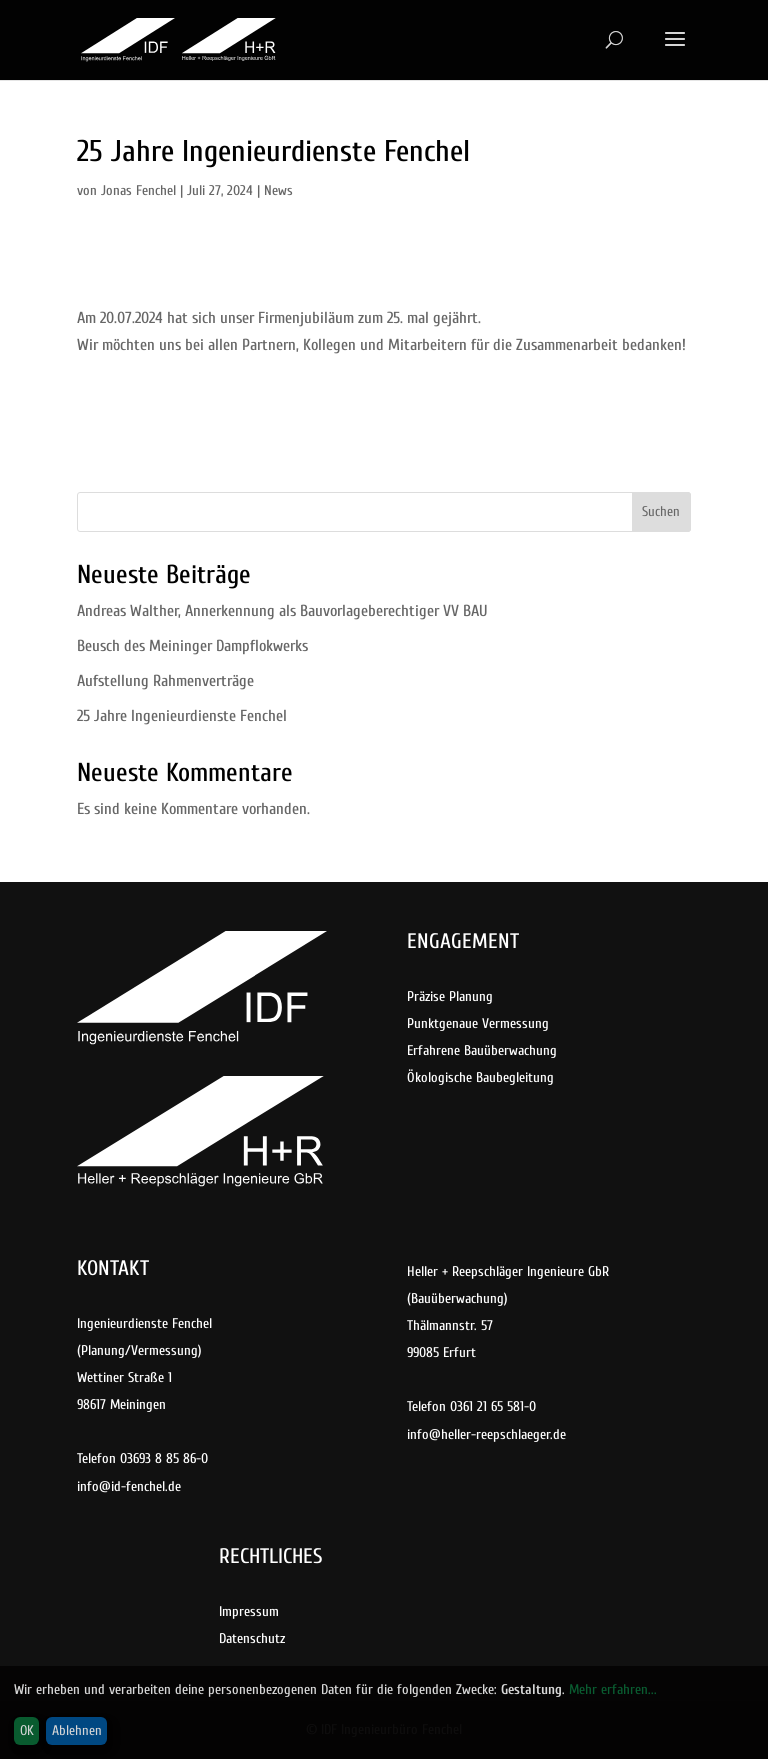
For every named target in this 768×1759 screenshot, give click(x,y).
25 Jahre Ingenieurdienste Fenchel (182, 716)
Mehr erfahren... (613, 1689)
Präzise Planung (450, 996)
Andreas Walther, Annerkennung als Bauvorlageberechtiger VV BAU (282, 611)
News (278, 190)
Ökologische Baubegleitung (480, 1077)
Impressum (249, 1611)
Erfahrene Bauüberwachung (482, 1050)
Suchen (661, 511)
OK (27, 1730)
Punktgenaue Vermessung (478, 1023)
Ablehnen (77, 1730)
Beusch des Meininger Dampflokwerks (192, 646)
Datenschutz (252, 1638)
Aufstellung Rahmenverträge (165, 681)
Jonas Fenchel (138, 190)
